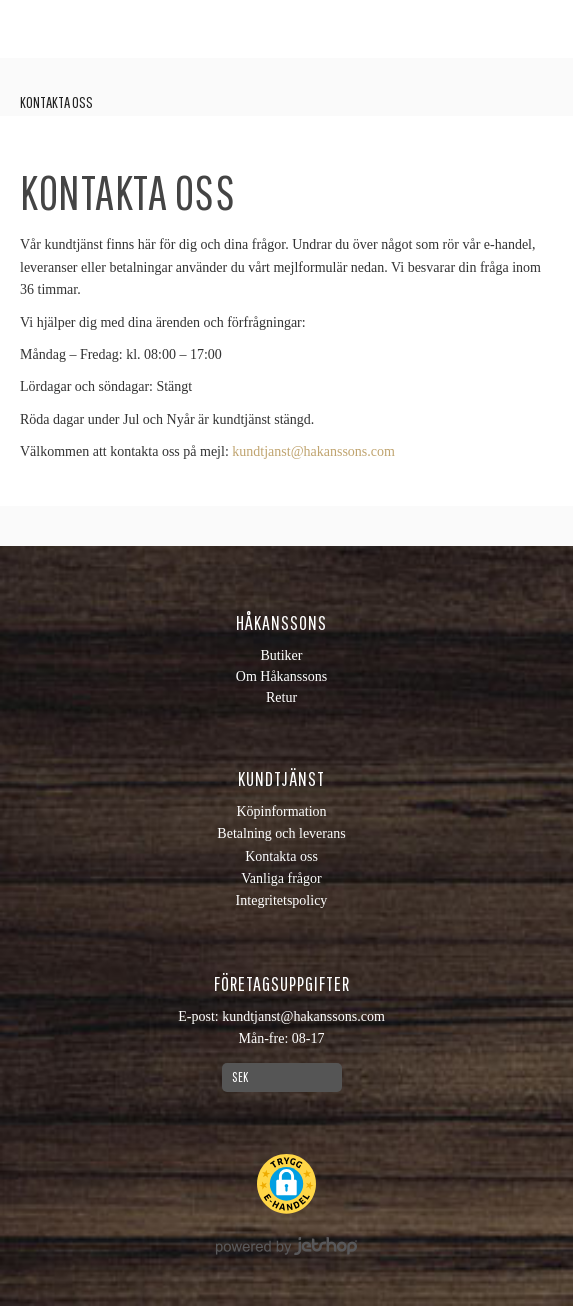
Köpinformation (281, 811)
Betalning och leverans (281, 833)
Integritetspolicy (282, 900)
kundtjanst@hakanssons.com (313, 451)
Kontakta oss (56, 102)
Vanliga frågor (281, 878)
